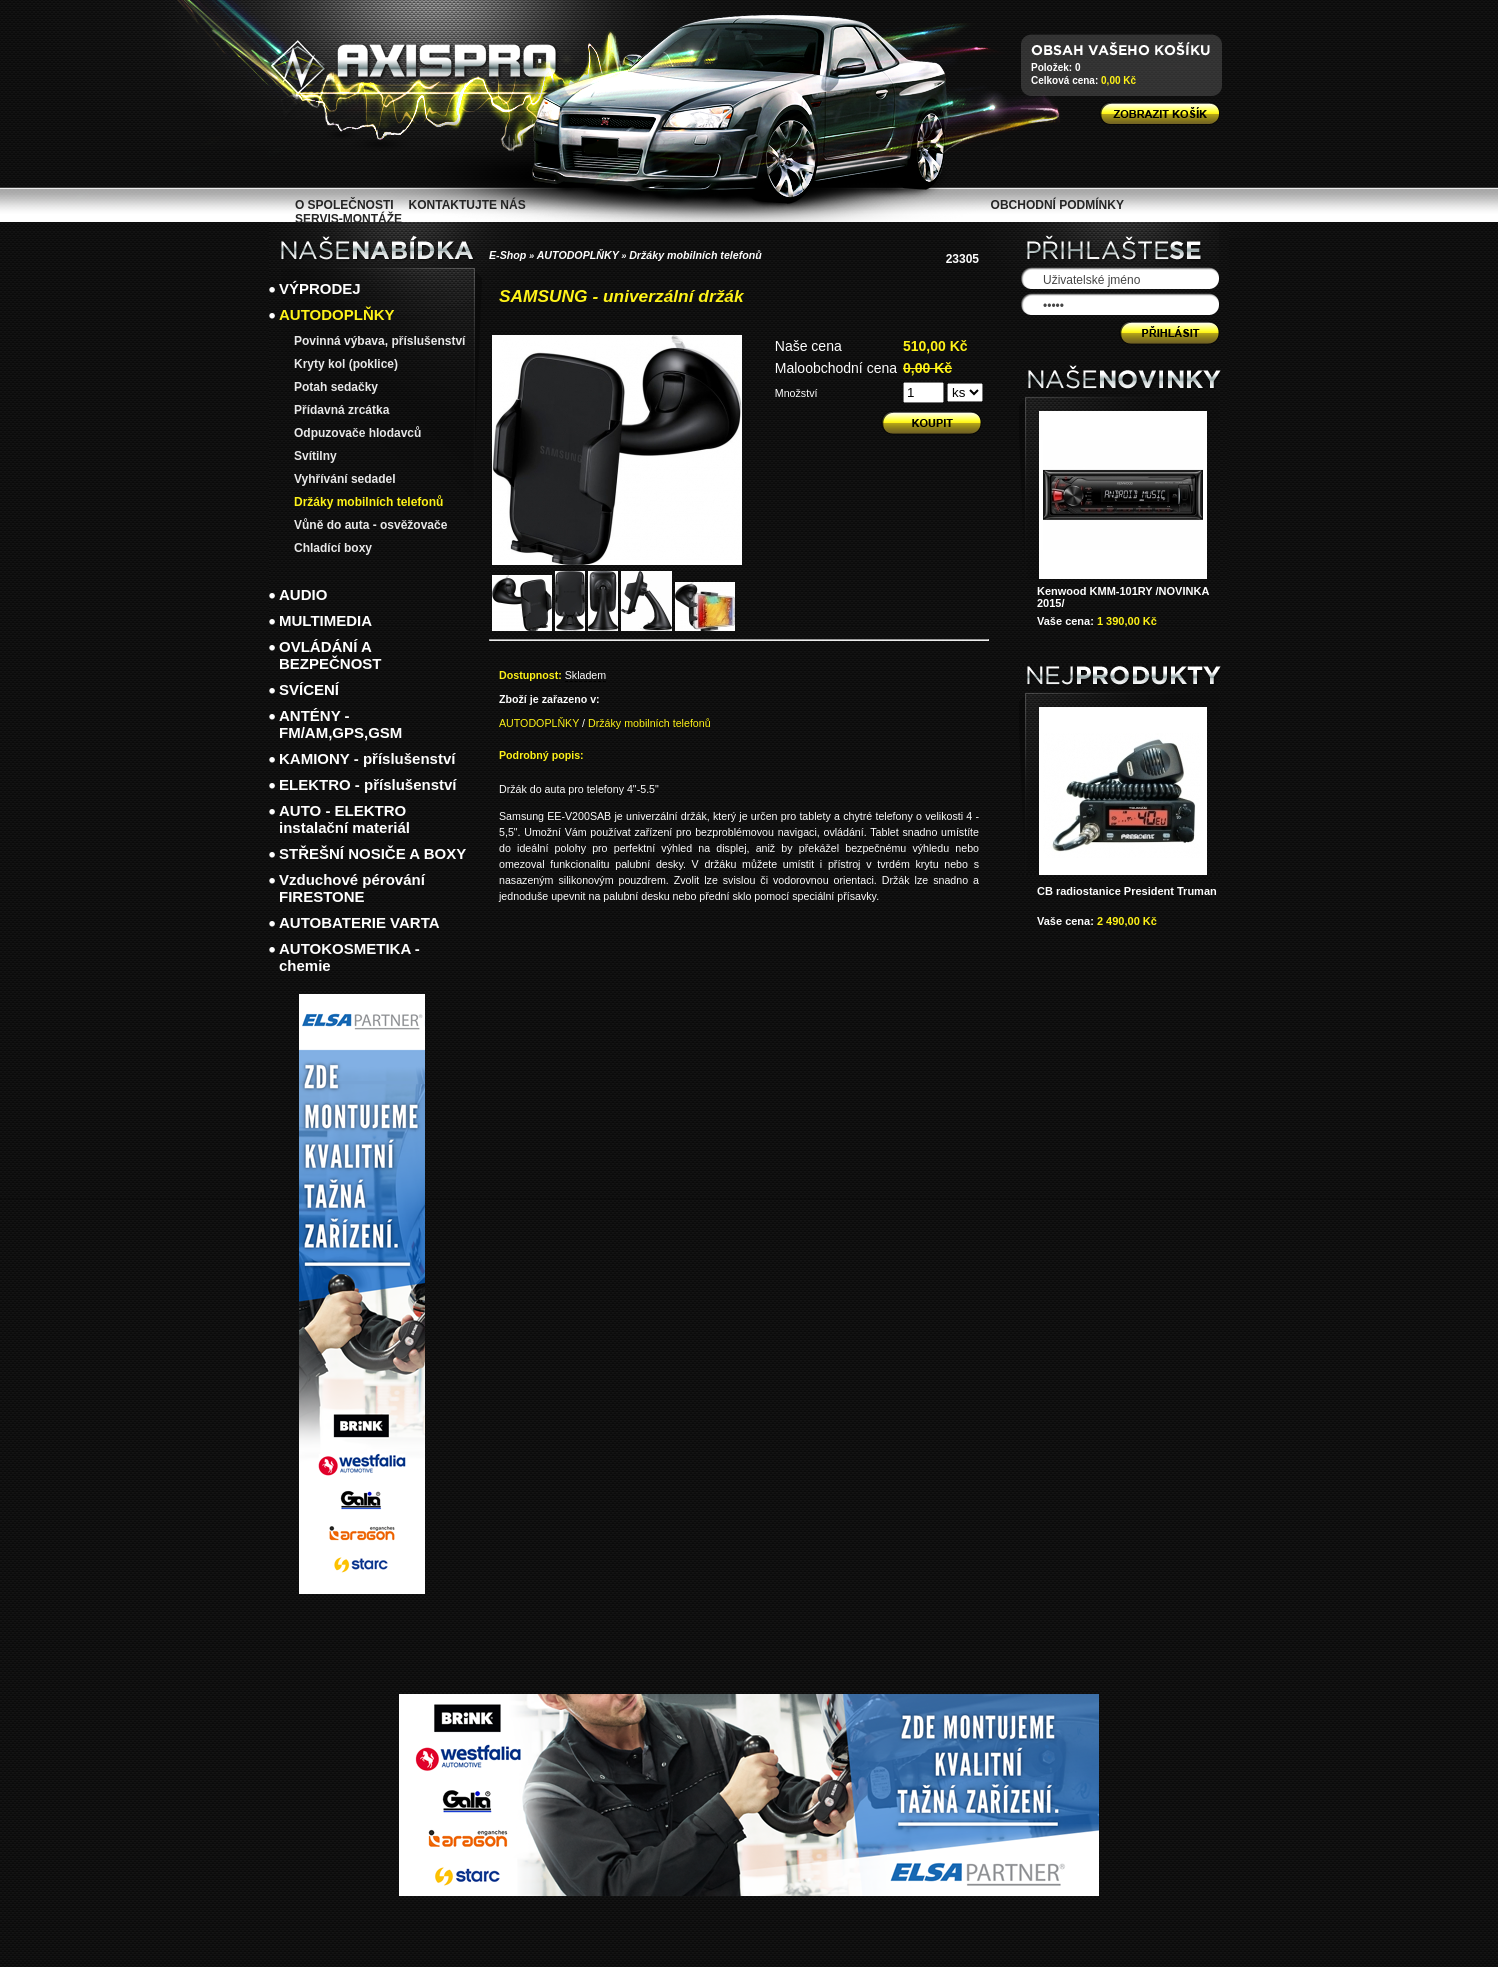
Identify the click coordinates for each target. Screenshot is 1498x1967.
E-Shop (507, 255)
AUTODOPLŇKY (578, 255)
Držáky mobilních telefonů (695, 255)
